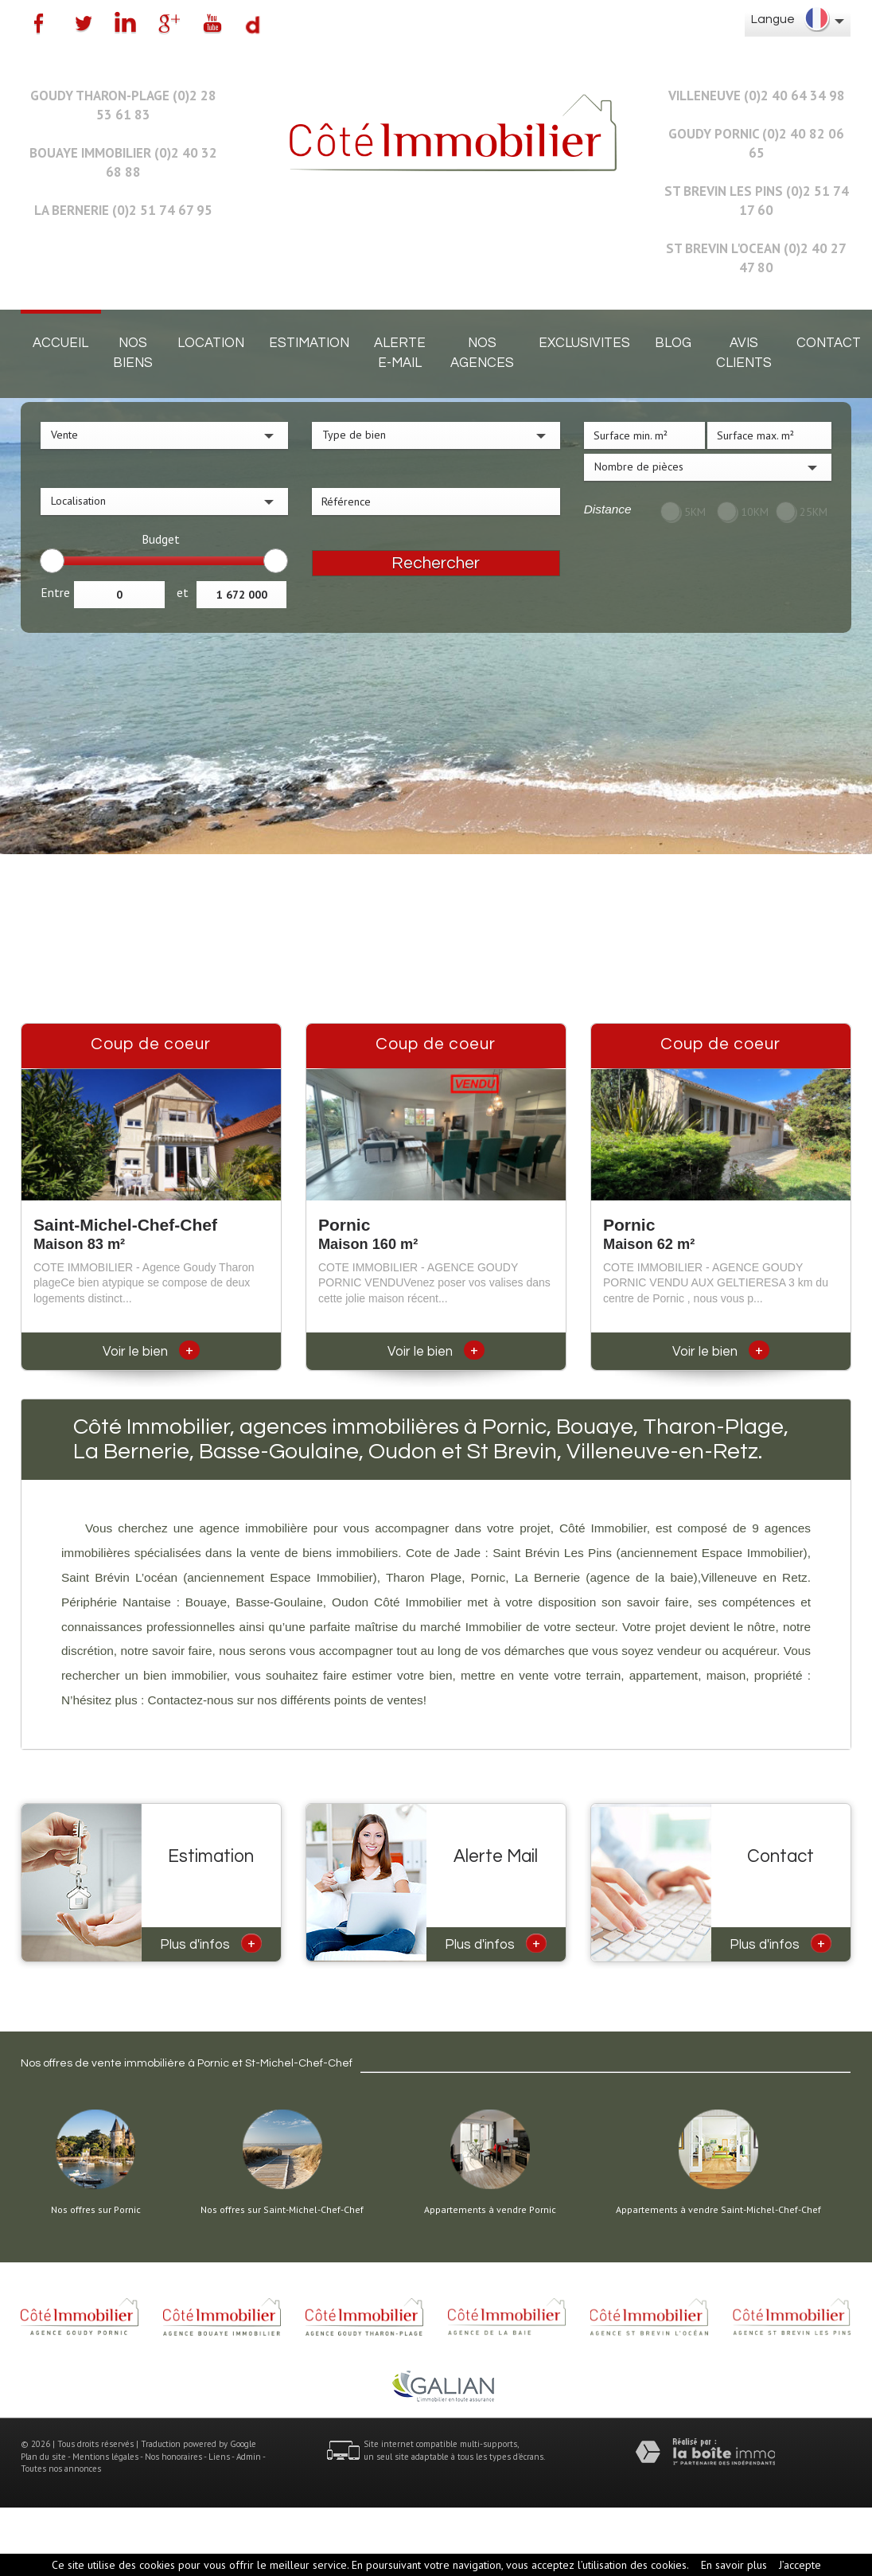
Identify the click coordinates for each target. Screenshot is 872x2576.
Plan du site (43, 2456)
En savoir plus (734, 2565)
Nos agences (482, 353)
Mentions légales (105, 2456)
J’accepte (800, 2565)
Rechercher (435, 563)
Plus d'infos (211, 1943)
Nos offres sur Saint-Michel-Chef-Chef (282, 2210)
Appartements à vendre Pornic (490, 2210)
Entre (55, 592)
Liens (219, 2456)
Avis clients (744, 353)
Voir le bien (151, 1352)
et (183, 592)
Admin (248, 2456)
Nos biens (133, 353)
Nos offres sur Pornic (96, 2210)
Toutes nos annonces (61, 2468)
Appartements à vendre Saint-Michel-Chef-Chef (718, 2210)
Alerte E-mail (400, 353)
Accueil (60, 343)
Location (210, 343)
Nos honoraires (173, 2456)
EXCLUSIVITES (584, 343)
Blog (673, 343)
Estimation (309, 343)
